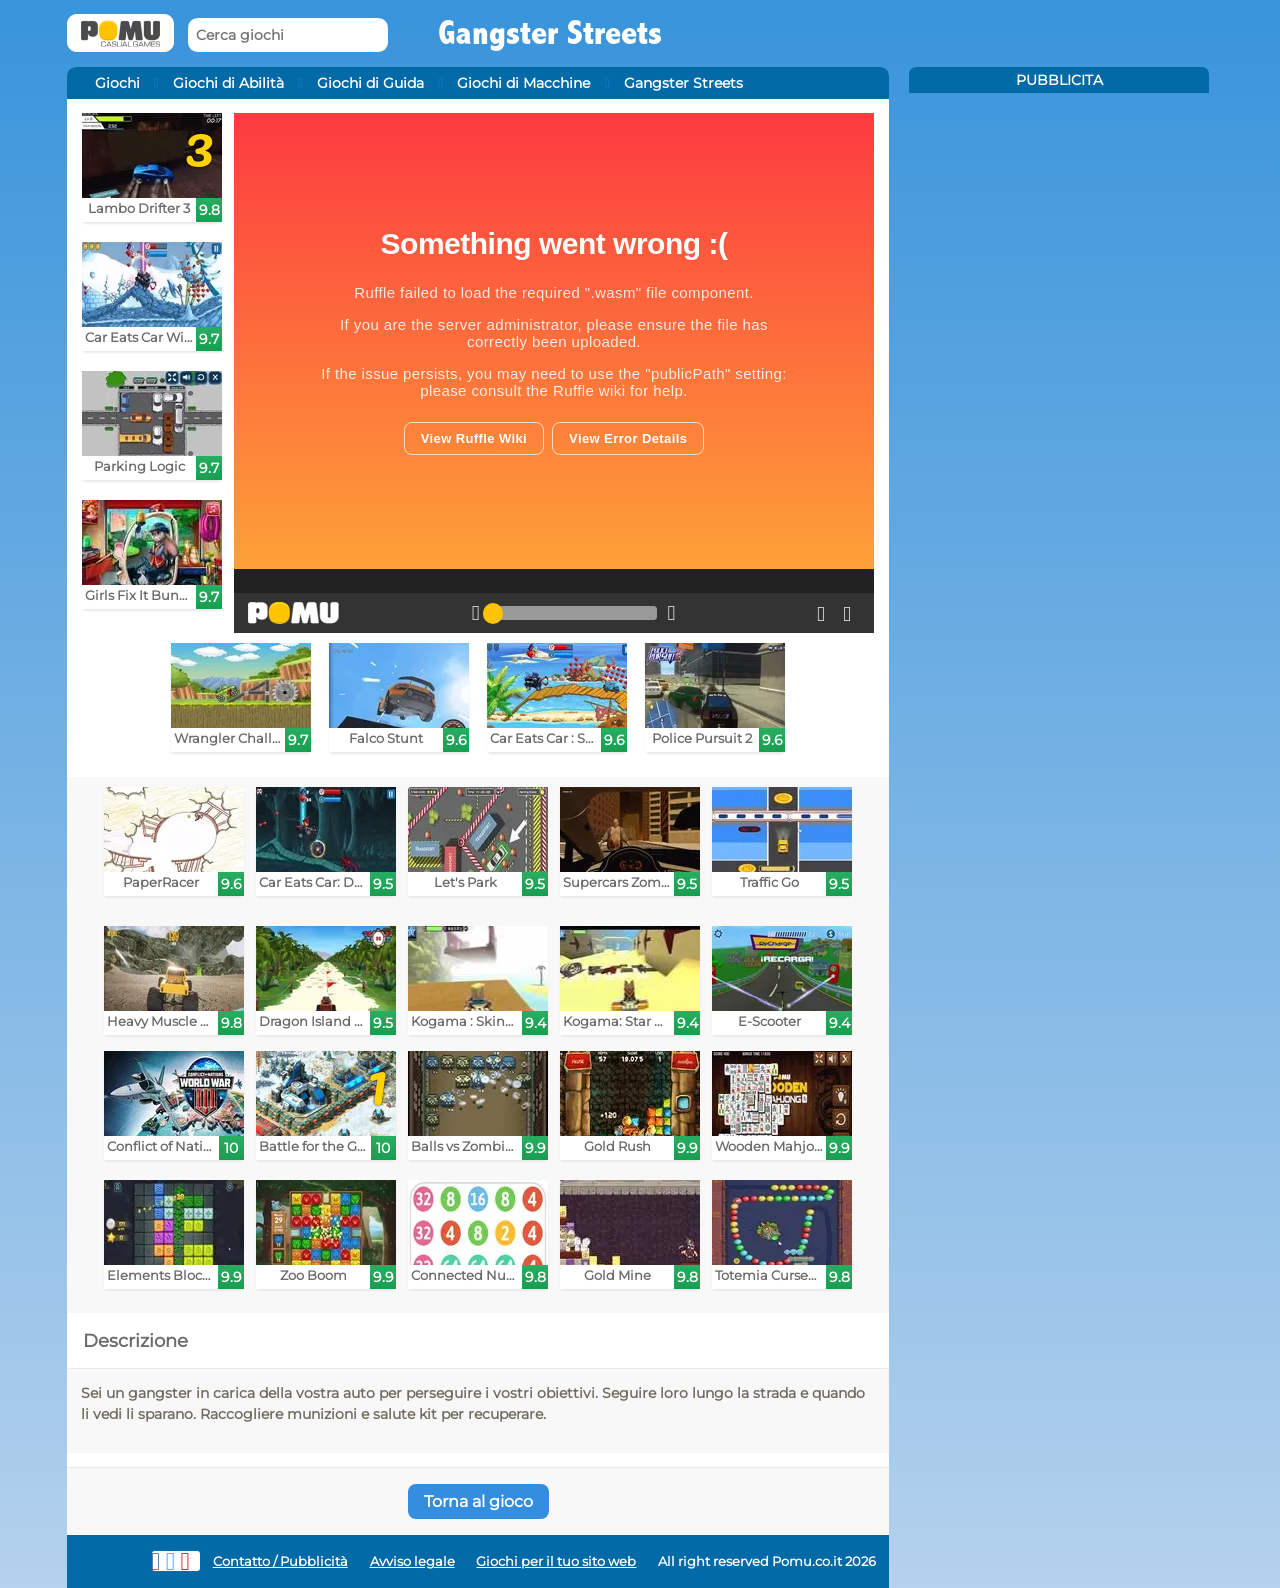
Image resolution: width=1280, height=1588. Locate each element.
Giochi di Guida (370, 83)
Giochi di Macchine (523, 83)
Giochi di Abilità (228, 83)
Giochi (117, 83)
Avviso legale (412, 1561)
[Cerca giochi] (288, 35)
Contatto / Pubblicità (280, 1561)
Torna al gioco (478, 1501)
